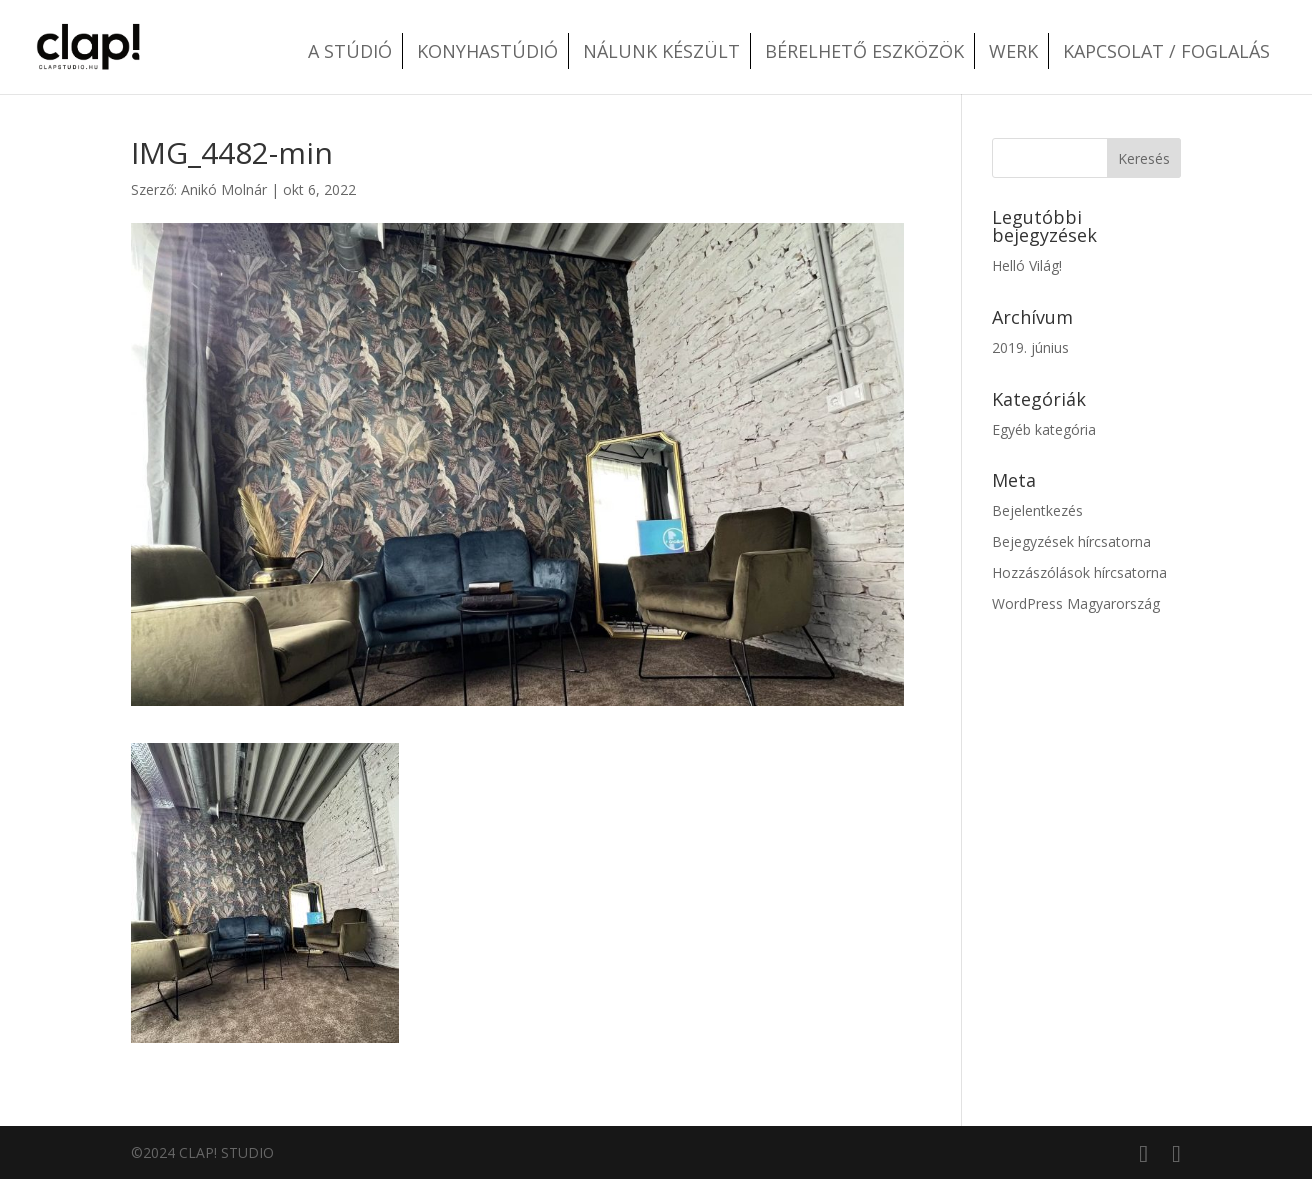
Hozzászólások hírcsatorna (1079, 572)
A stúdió (350, 51)
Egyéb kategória (1044, 429)
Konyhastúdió (487, 51)
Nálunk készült (661, 51)
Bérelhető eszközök (864, 51)
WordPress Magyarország (1076, 603)
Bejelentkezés (1037, 510)
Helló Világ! (1027, 265)
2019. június (1030, 347)
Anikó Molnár (224, 189)
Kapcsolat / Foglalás (1166, 51)
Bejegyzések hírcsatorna (1071, 541)
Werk (1013, 51)
